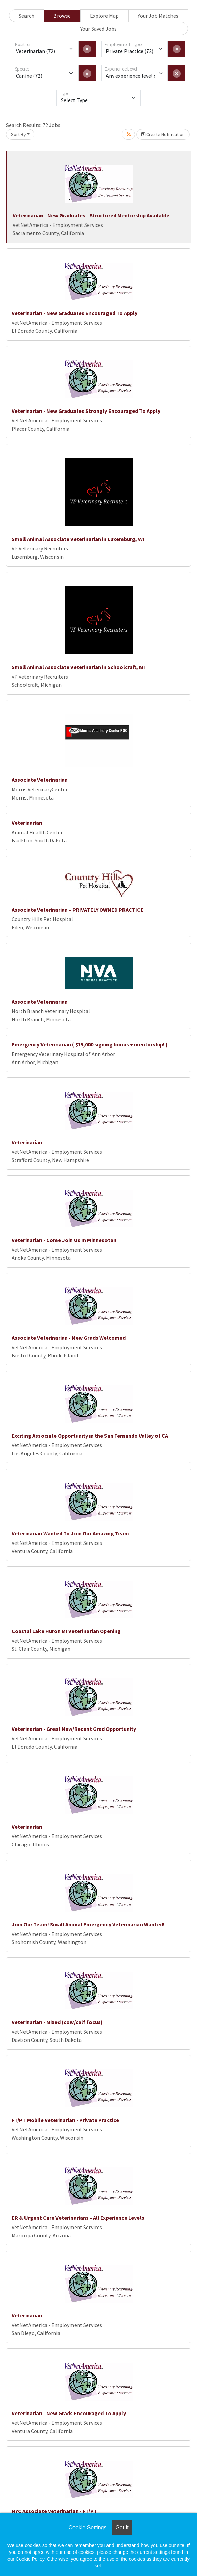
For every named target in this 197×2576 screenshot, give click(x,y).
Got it (121, 2527)
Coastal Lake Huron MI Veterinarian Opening (66, 1631)
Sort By (18, 134)
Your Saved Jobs (98, 28)
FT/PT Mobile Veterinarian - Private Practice (65, 2119)
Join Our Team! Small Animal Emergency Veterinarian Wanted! (88, 1924)
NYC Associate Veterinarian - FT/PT (54, 2511)
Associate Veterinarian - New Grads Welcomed (69, 1337)
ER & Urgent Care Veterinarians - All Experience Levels (78, 2217)
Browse (62, 15)
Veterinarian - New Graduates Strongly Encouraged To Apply (86, 410)
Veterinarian (27, 822)
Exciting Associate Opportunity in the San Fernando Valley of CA (90, 1435)
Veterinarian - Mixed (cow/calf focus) (57, 2022)
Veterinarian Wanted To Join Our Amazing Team (70, 1533)
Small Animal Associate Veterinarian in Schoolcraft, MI (78, 667)
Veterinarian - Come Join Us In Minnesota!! (64, 1240)
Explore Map (104, 15)
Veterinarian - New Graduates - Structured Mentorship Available (91, 215)
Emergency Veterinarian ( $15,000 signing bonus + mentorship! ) (90, 1044)
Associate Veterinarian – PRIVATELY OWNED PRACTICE (78, 909)
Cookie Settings (87, 2527)
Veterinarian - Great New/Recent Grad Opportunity (74, 1728)
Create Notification (163, 134)
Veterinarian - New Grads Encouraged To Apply (69, 2413)
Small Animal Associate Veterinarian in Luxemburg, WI (78, 539)
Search (26, 15)
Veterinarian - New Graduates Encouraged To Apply (74, 313)
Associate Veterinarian (40, 779)
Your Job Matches (158, 15)
